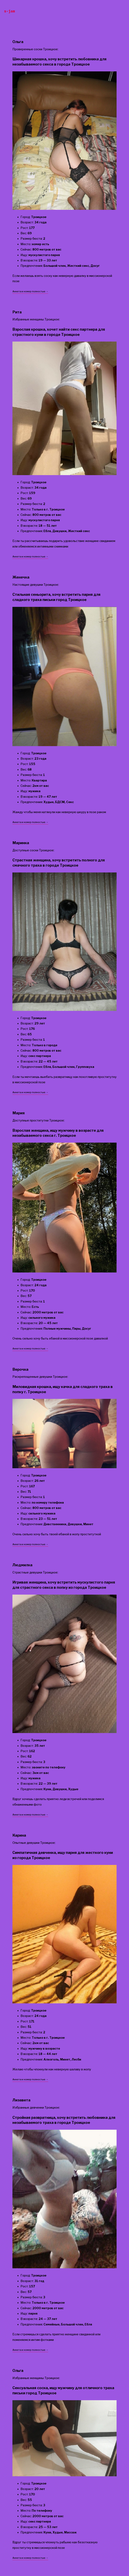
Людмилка (22, 1565)
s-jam (9, 11)
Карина (19, 1835)
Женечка (20, 577)
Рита (17, 312)
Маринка (20, 843)
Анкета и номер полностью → (30, 291)
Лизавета (21, 2100)
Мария (18, 1113)
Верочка (20, 1369)
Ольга (17, 42)
